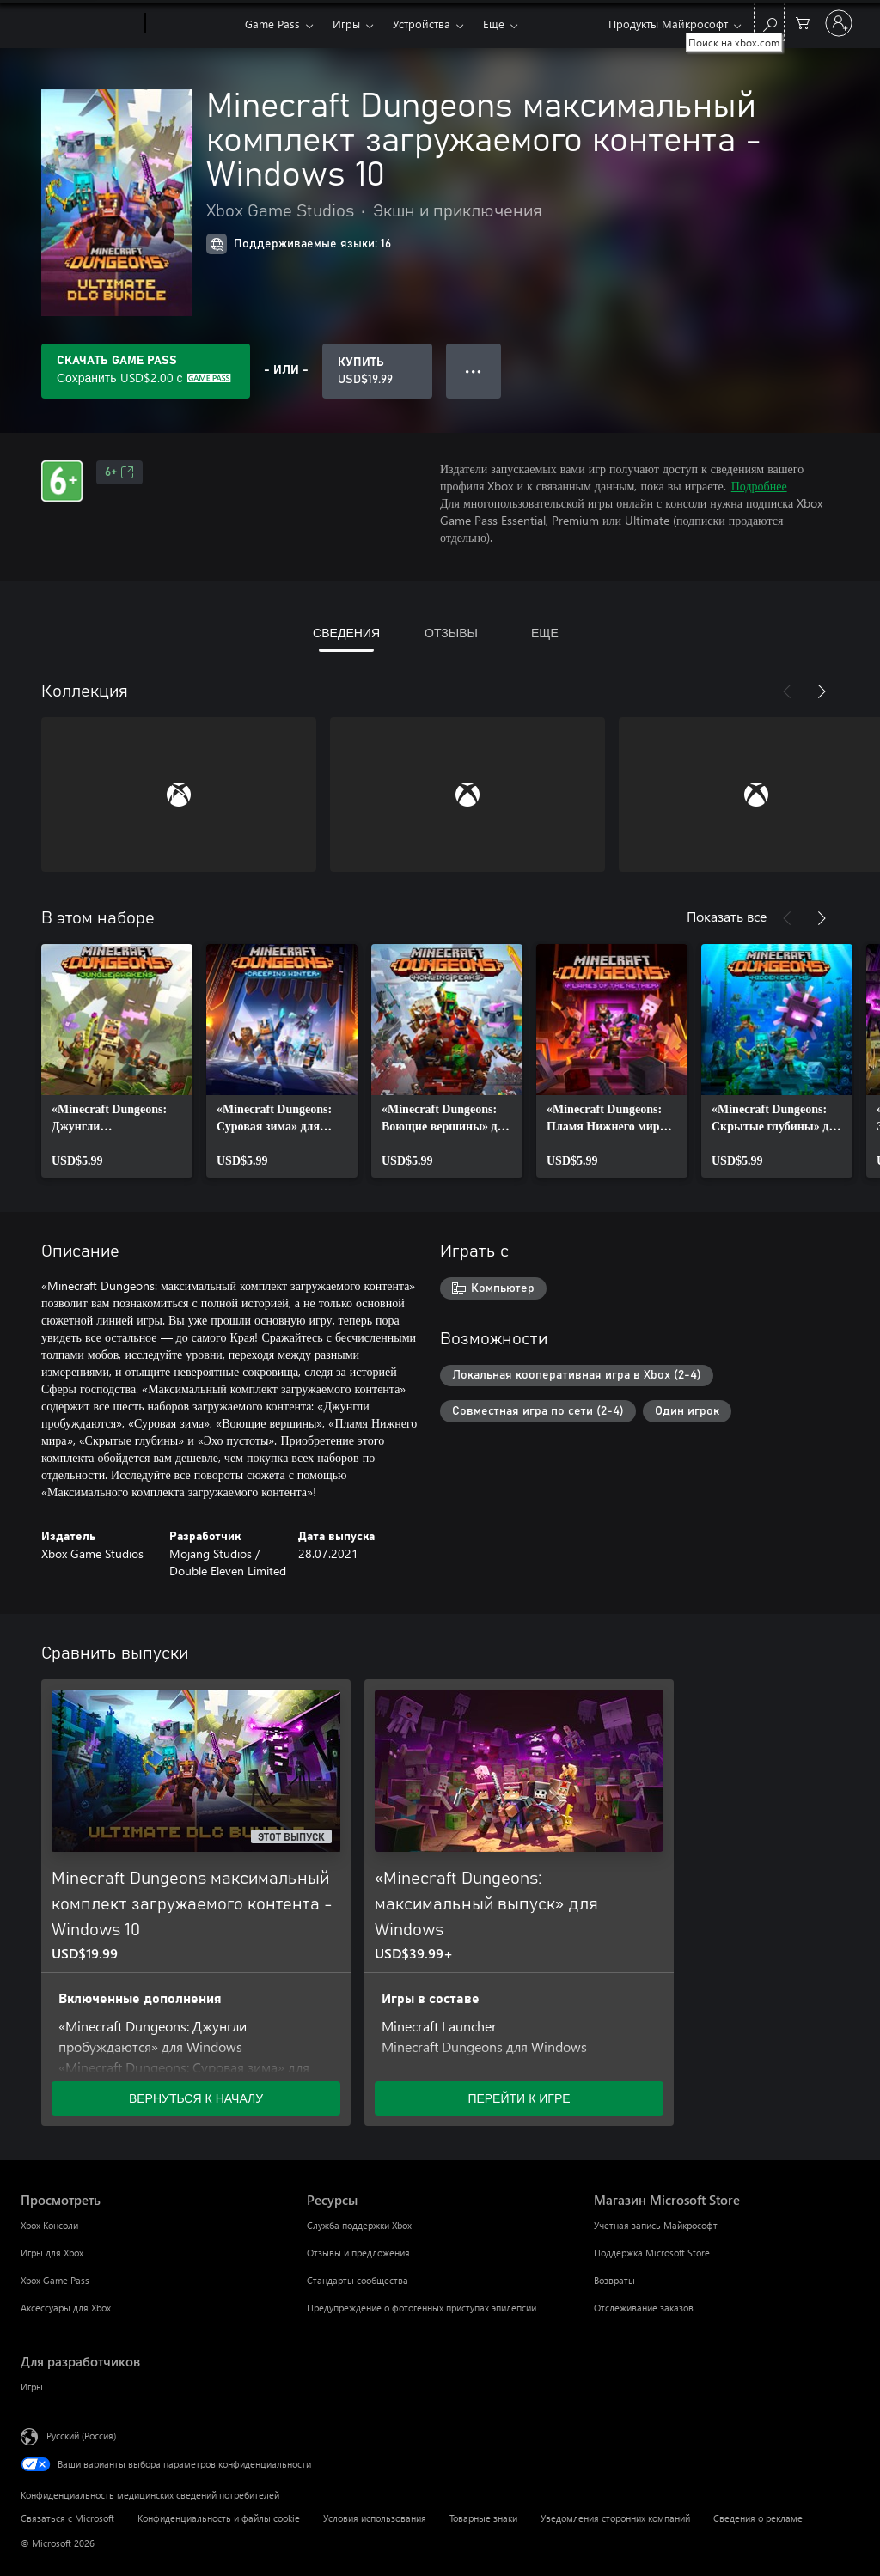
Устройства (421, 23)
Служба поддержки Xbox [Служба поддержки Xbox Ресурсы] (359, 2225)
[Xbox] (193, 24)
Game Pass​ (272, 23)
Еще (493, 23)
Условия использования (374, 2518)
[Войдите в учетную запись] (838, 23)
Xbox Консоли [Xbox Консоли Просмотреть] (49, 2225)
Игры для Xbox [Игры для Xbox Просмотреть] (52, 2252)
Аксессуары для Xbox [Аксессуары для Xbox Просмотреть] (66, 2307)
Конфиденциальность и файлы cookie (219, 2518)
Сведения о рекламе (758, 2518)
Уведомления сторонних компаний (615, 2518)
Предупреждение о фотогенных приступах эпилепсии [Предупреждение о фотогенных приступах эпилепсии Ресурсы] (421, 2307)
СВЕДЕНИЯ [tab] (346, 632)
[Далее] (821, 691)
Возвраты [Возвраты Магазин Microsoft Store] (614, 2280)
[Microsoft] (79, 24)
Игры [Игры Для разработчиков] (32, 2386)
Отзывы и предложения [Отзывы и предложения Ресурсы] (358, 2252)
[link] (116, 1061)
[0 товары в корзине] (803, 22)
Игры (346, 23)
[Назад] (787, 691)
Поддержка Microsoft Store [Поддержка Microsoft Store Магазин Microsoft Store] (652, 2252)
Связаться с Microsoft (67, 2518)
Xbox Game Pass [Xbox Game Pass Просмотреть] (55, 2280)
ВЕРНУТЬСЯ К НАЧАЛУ (196, 2098)
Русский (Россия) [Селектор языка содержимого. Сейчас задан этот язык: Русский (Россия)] (81, 2435)
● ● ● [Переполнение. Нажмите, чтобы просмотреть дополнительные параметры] (473, 370)
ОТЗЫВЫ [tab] (451, 632)
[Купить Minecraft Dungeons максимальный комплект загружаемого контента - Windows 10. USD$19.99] (377, 371)
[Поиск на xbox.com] (769, 22)
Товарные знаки (483, 2518)
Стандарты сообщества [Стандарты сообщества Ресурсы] (357, 2280)
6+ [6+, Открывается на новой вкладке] (119, 472)
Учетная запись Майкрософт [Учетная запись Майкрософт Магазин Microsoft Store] (656, 2225)
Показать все (727, 916)
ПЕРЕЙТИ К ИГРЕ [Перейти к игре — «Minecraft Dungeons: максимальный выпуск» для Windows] (519, 2098)
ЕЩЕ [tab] (545, 632)
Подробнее (759, 486)
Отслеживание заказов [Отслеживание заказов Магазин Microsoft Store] (644, 2307)
